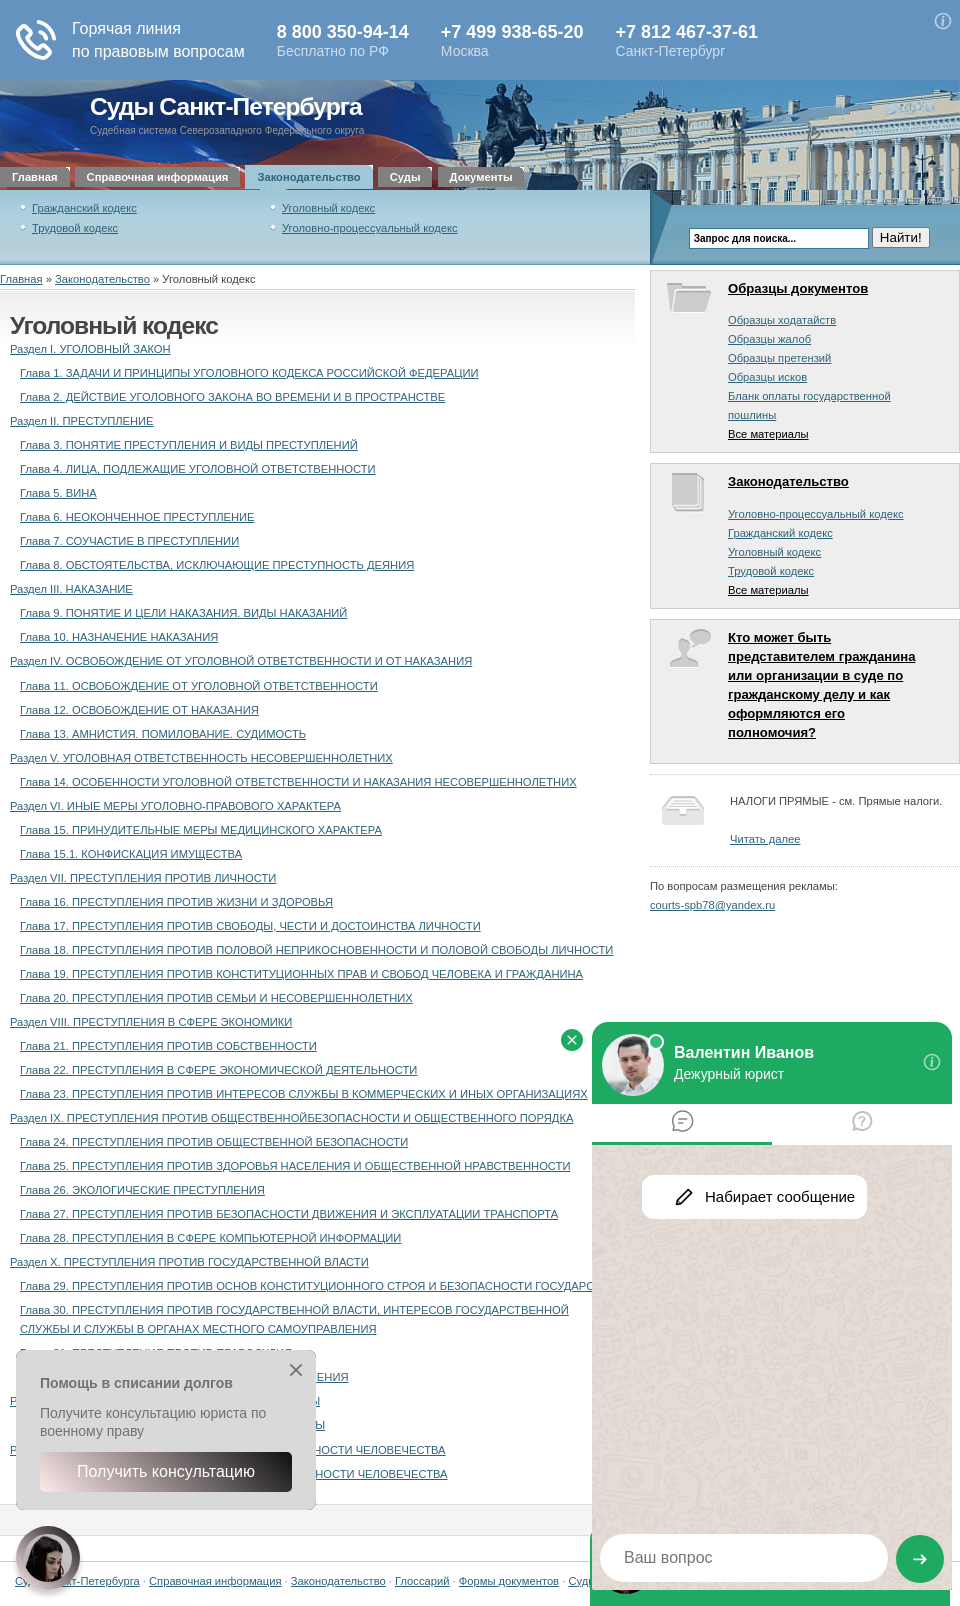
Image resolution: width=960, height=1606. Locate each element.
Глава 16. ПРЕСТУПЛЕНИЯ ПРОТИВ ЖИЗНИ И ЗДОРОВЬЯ (176, 902)
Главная (35, 177)
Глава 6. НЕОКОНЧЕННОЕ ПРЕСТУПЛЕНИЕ (137, 517)
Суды (405, 177)
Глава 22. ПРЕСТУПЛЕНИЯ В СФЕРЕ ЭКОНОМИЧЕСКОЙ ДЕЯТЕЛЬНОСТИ (218, 1070)
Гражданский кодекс (84, 208)
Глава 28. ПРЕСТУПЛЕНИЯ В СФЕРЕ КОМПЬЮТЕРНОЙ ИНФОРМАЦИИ (210, 1238)
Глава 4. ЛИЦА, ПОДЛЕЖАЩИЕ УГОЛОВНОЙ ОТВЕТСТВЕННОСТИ (198, 469)
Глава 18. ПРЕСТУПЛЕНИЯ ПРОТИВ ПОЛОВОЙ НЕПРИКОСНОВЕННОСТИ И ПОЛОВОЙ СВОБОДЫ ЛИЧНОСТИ (316, 950)
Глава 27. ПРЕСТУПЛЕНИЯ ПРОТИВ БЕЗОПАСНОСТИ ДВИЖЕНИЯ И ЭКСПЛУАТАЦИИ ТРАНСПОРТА (289, 1214)
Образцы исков (767, 377)
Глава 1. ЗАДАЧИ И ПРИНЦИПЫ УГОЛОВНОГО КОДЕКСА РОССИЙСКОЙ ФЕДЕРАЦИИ (249, 373)
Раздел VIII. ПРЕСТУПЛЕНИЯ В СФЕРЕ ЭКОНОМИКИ (151, 1022)
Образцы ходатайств (782, 320)
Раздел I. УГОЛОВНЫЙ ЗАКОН (90, 349)
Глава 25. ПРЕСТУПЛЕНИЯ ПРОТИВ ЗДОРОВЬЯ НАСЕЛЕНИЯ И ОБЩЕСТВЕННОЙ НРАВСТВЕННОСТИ (295, 1166)
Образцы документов (798, 288)
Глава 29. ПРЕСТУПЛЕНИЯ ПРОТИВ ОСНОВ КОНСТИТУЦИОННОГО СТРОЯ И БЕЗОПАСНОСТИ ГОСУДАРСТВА (317, 1286)
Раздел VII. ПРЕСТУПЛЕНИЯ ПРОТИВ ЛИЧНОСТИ (143, 878)
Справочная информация (158, 177)
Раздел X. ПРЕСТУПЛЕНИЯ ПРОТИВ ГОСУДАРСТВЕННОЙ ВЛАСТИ (189, 1262)
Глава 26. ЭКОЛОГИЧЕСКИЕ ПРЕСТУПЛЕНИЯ (142, 1190)
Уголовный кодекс (328, 208)
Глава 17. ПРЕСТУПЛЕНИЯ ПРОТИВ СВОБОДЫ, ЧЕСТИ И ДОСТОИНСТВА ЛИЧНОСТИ (250, 926)
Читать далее (765, 839)
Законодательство (308, 177)
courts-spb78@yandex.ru (712, 905)
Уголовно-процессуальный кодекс (370, 228)
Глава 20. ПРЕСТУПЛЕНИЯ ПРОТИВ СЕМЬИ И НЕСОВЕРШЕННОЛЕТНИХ (216, 998)
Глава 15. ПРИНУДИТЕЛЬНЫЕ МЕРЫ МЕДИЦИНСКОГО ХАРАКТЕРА (201, 830)
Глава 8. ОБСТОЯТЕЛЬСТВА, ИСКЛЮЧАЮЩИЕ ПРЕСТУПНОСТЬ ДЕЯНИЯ (217, 565)
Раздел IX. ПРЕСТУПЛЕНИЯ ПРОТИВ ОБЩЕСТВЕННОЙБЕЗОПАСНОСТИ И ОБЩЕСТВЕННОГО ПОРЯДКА (291, 1118)
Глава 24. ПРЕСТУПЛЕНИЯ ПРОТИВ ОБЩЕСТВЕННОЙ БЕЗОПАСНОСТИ (214, 1142)
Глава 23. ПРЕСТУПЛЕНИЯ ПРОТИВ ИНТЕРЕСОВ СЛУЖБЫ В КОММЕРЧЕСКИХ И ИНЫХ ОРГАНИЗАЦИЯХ (304, 1094)
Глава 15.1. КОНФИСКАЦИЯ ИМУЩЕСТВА (131, 854)
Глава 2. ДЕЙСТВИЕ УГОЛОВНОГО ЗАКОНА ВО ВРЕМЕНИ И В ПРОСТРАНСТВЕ (232, 397)
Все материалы (768, 434)
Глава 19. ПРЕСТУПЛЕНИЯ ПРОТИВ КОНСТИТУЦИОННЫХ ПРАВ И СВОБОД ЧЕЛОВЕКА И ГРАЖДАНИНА (301, 974)
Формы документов (509, 1581)
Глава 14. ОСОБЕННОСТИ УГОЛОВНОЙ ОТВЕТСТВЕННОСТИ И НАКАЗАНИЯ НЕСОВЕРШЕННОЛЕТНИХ (298, 782)
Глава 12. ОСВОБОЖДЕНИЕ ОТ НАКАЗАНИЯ (139, 710)
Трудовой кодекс (75, 228)
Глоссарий (422, 1581)
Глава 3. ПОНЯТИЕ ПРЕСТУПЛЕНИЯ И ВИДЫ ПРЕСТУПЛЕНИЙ (189, 445)
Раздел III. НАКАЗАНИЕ (71, 589)
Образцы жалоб (769, 339)
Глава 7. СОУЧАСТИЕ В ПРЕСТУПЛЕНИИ (129, 541)
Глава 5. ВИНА (58, 493)
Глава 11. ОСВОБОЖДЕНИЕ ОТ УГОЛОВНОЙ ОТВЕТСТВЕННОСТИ (199, 686)
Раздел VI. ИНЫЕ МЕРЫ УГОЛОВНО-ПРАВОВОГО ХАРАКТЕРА (175, 806)
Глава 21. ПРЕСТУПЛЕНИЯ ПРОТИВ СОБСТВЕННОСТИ (168, 1046)
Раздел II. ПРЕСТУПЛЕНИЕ (82, 421)
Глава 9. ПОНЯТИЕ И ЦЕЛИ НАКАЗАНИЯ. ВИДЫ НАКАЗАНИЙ (183, 613)
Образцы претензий (779, 358)
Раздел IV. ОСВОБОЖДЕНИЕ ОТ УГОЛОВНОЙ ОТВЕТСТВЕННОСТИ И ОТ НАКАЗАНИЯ (241, 661)
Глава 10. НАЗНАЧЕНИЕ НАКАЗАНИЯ (119, 637)
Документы (481, 177)
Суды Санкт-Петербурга (226, 106)
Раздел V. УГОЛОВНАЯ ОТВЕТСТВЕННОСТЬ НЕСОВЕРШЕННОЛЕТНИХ (201, 758)
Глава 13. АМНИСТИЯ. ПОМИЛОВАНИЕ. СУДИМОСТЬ (163, 734)
